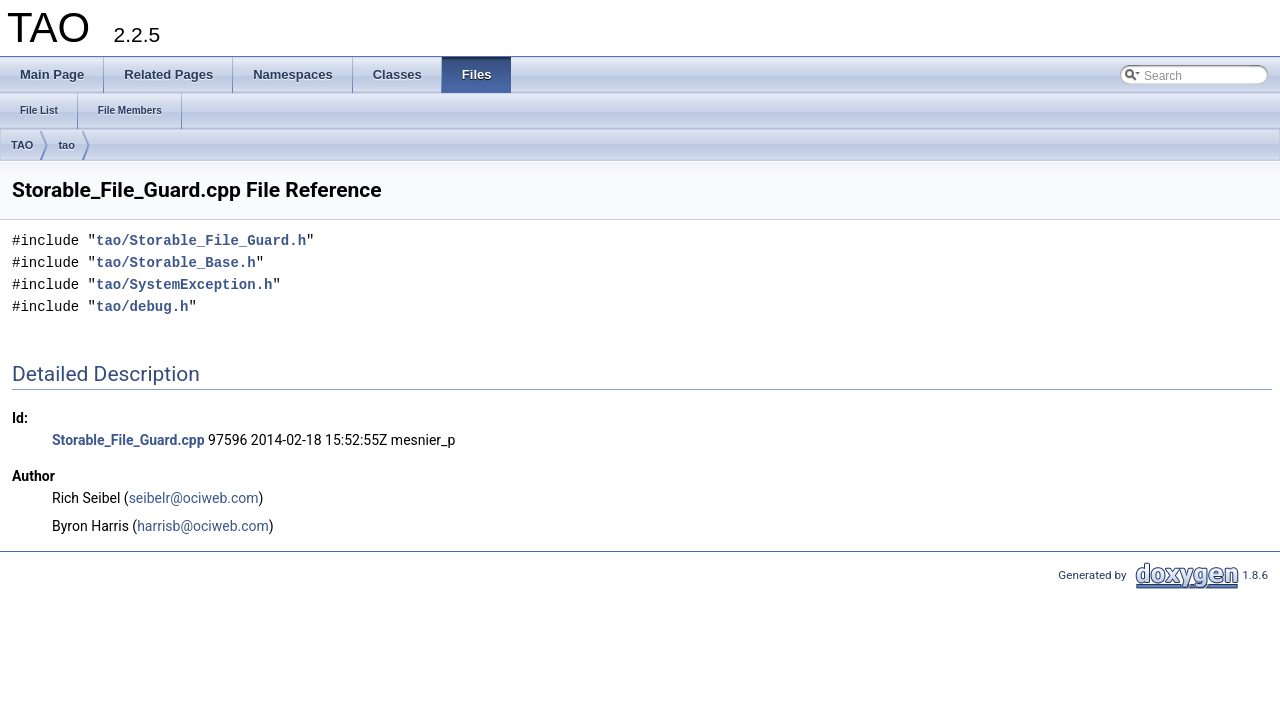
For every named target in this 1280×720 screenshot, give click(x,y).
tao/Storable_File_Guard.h (201, 240)
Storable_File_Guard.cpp (128, 440)
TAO (22, 145)
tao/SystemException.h (184, 284)
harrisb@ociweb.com (203, 526)
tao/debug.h (142, 306)
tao (66, 145)
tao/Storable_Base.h (176, 262)
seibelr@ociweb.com (194, 498)
